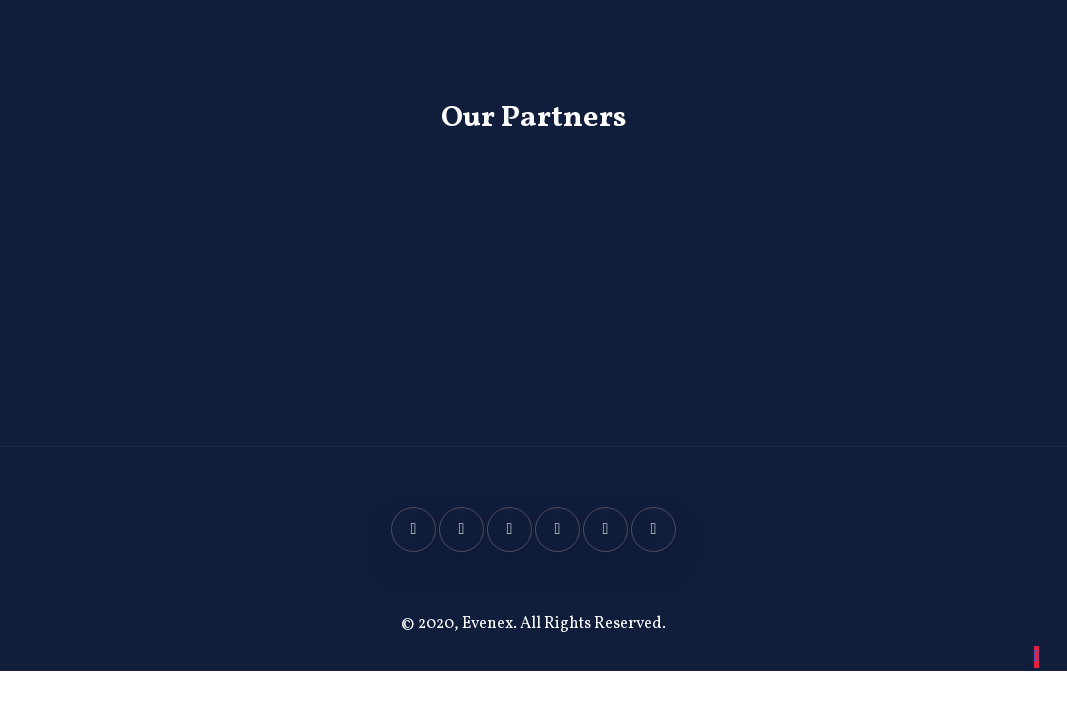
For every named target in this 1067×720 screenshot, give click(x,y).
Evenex (487, 624)
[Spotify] (653, 529)
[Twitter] (461, 529)
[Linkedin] (557, 529)
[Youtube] (605, 529)
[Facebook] (413, 529)
